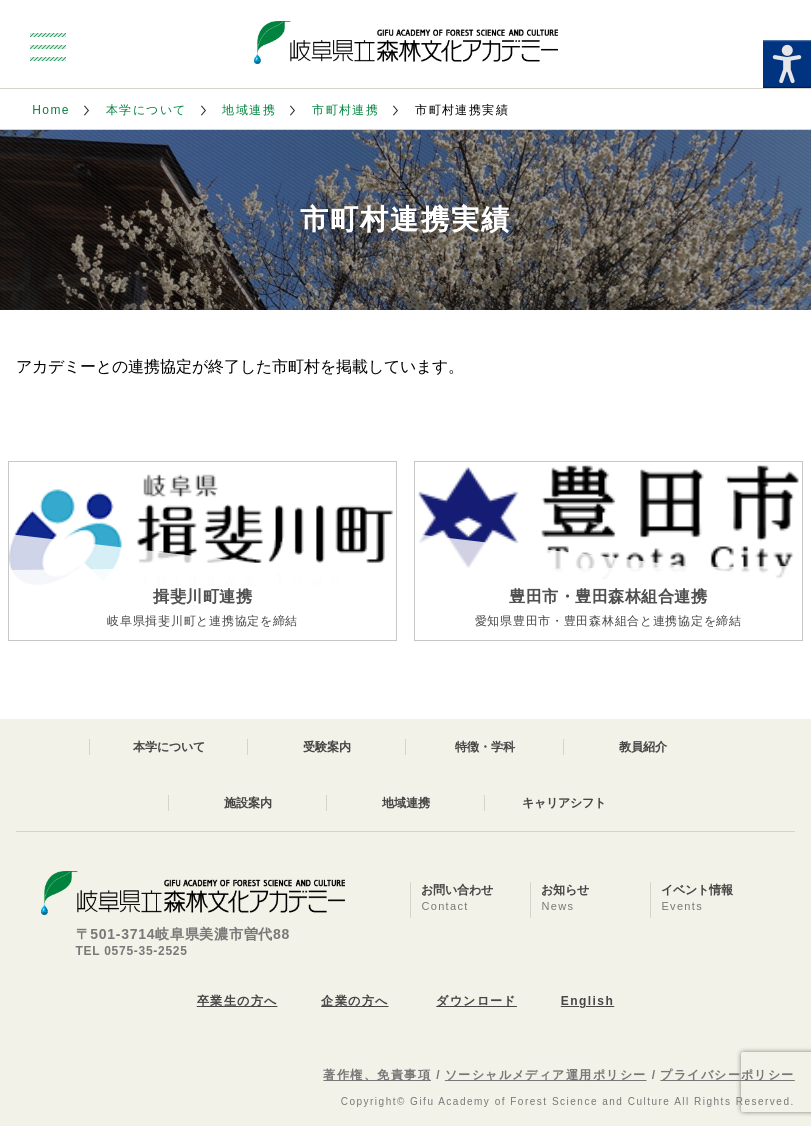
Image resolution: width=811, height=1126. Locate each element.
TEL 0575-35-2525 (132, 951)
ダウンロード (476, 1001)
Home (51, 110)
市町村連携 (345, 110)
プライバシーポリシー (727, 1075)
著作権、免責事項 (377, 1075)
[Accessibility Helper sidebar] (787, 64)
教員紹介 (643, 747)
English (587, 1001)
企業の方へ (354, 1001)
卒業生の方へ (237, 1001)
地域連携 (249, 110)
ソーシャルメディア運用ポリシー (546, 1075)
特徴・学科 (485, 747)
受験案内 (327, 747)
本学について (146, 110)
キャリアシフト (564, 803)
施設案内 (248, 803)
